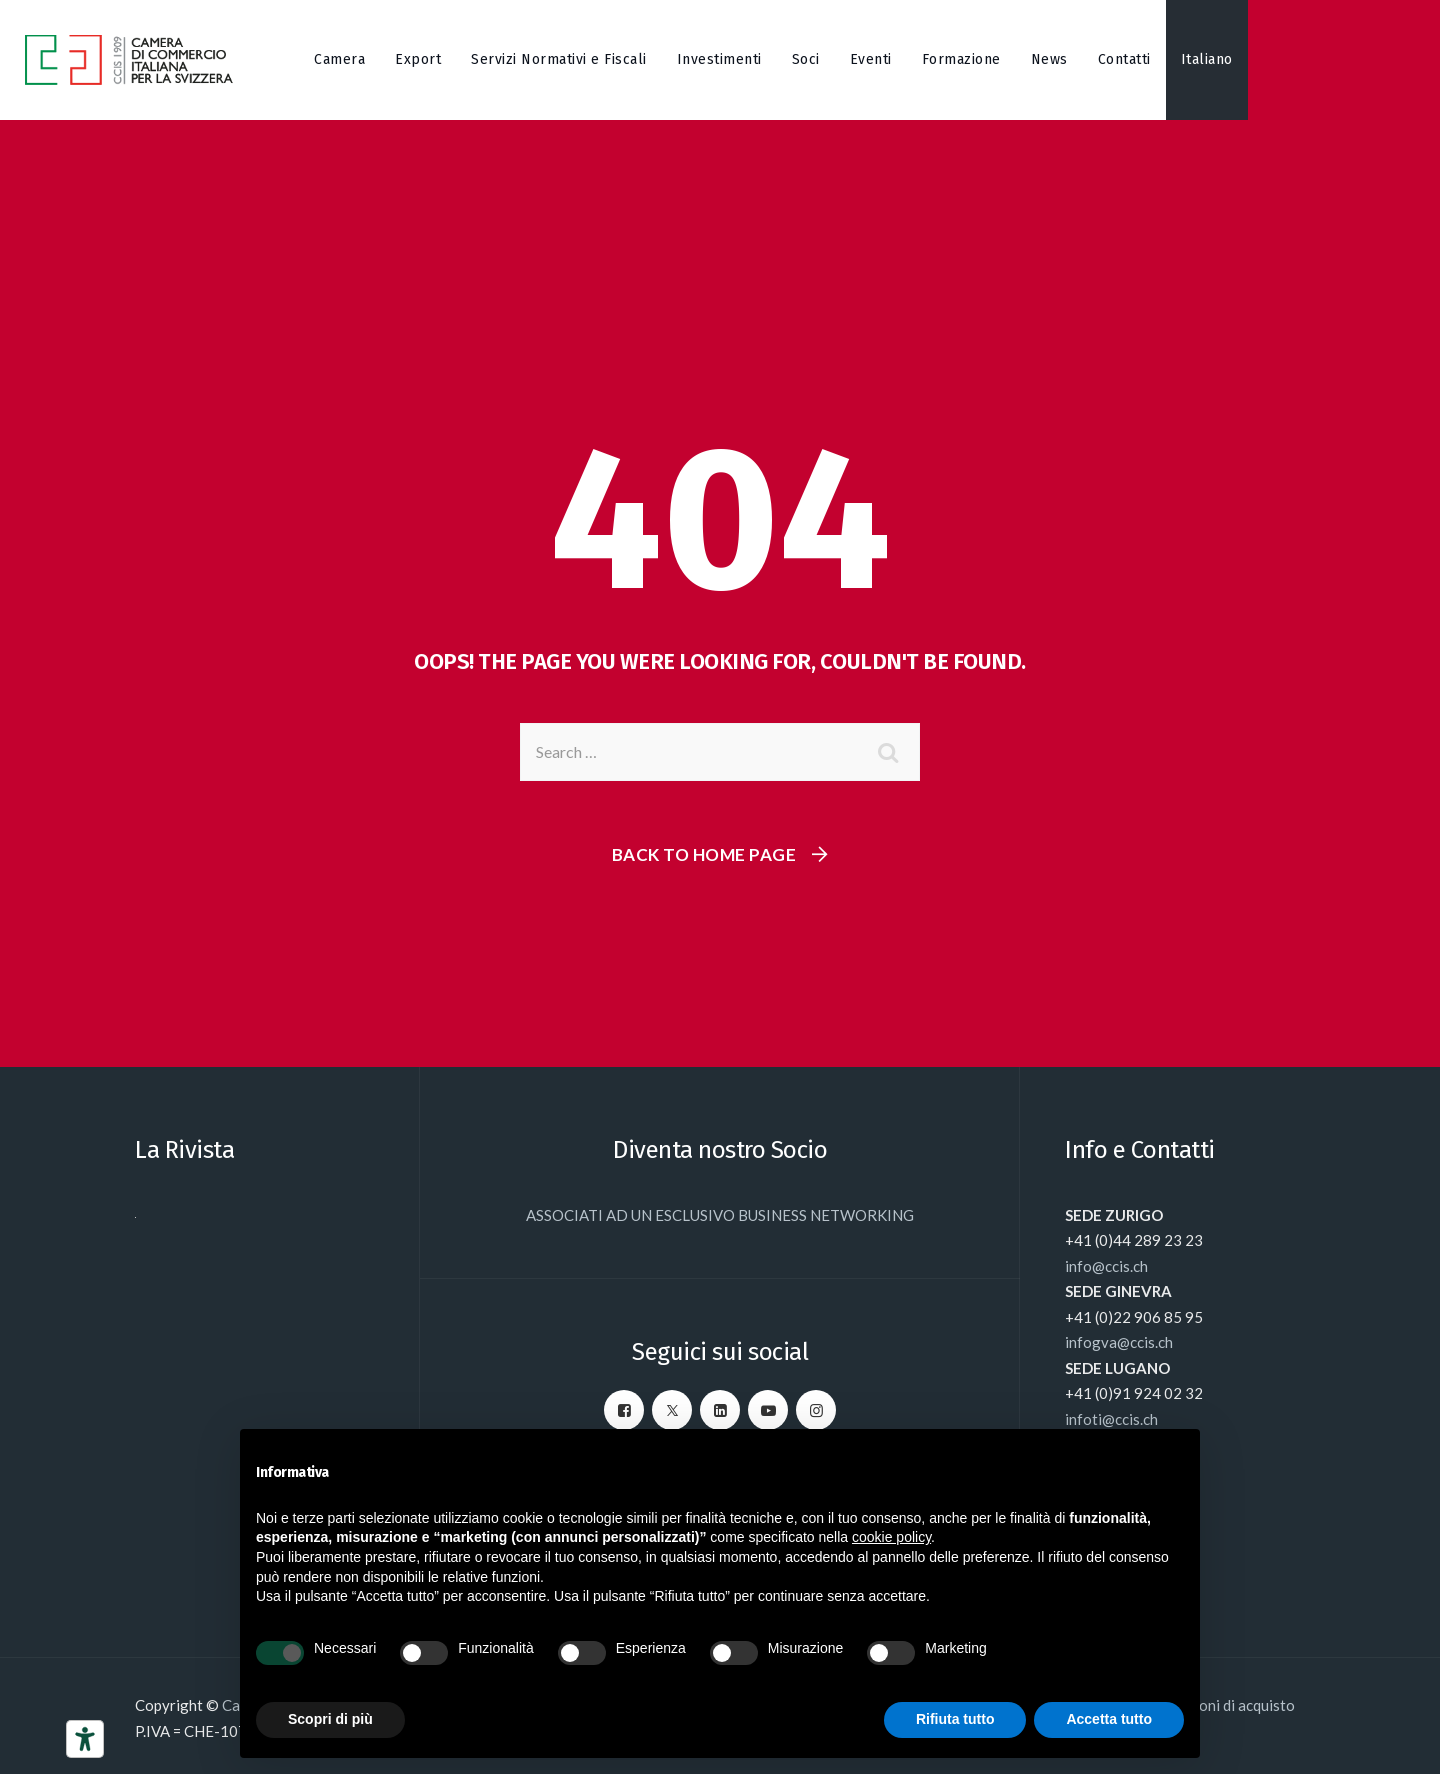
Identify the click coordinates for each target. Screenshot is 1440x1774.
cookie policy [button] (891, 1537)
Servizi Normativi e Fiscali (559, 59)
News (1049, 59)
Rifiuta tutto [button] (955, 1719)
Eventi (871, 59)
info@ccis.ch (1106, 1266)
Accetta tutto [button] (1109, 1719)
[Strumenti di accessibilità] (85, 1739)
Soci (806, 59)
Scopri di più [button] (330, 1719)
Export (418, 59)
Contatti (1124, 59)
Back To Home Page (704, 854)
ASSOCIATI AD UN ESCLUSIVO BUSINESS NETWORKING (720, 1215)
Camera (339, 59)
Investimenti (719, 59)
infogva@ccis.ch (1119, 1342)
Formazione (961, 59)
